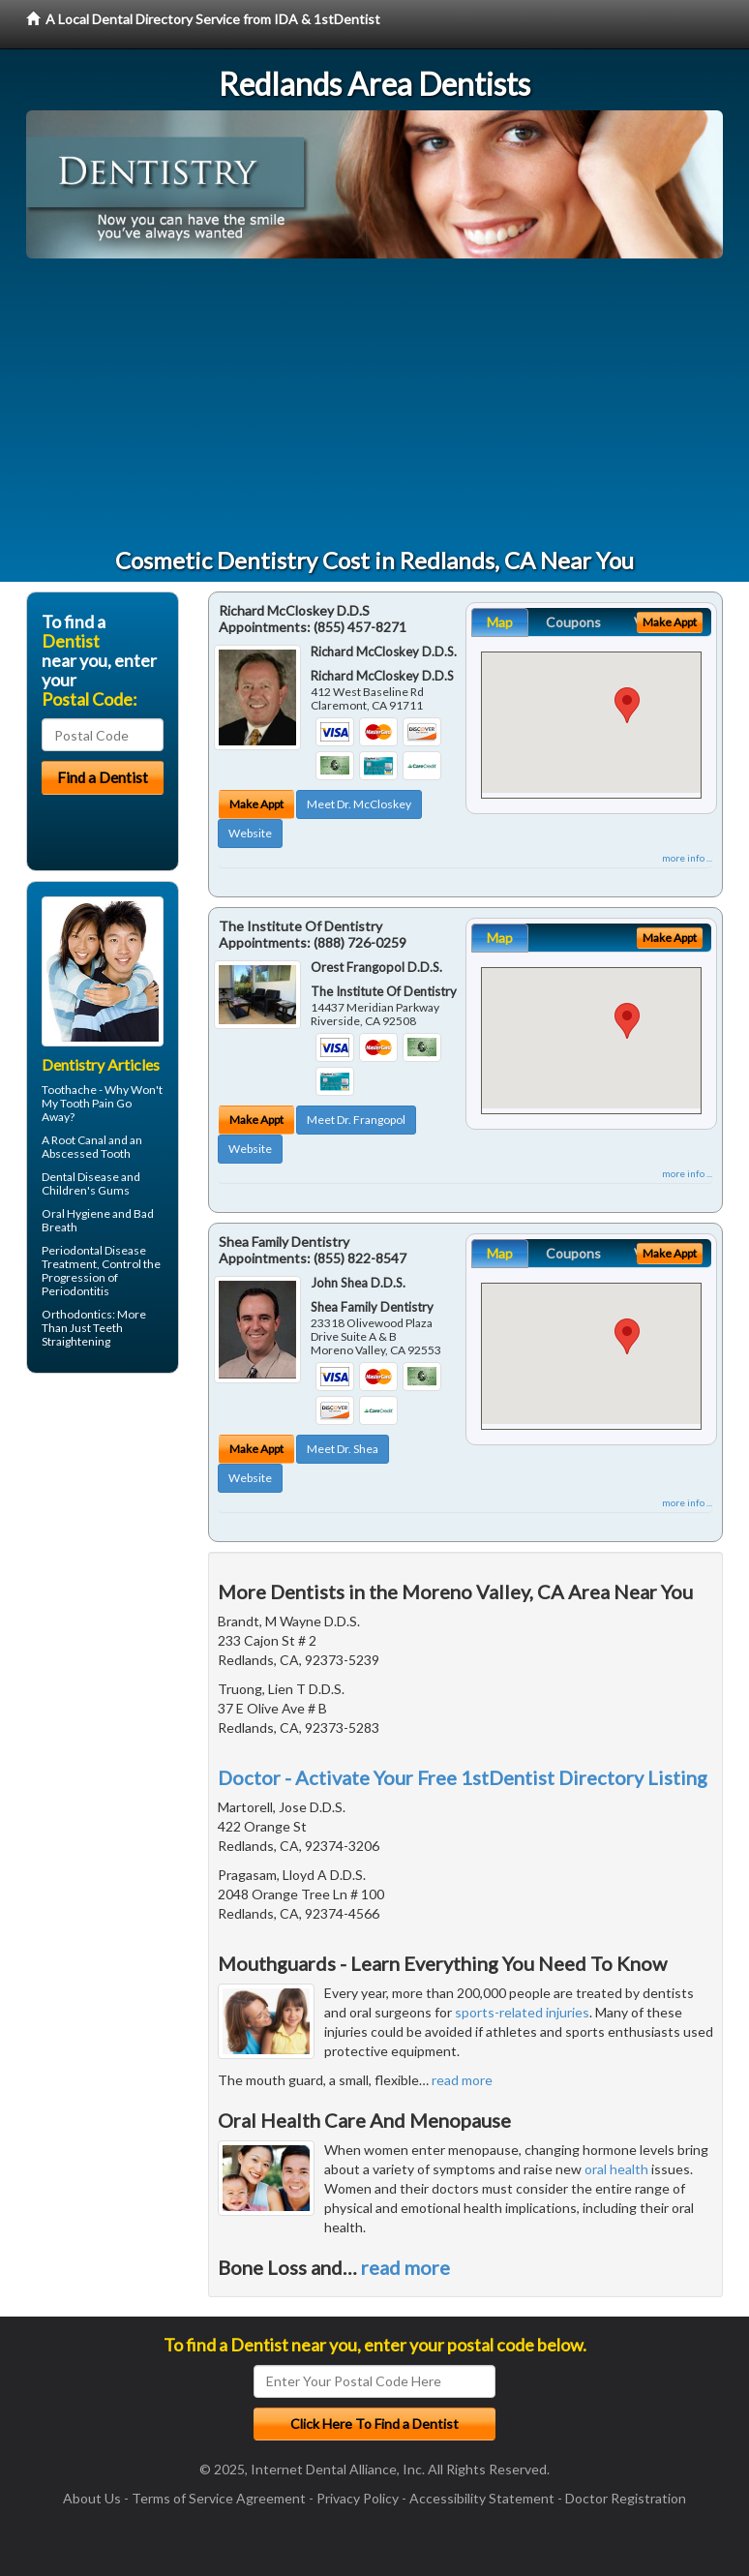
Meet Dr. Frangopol (356, 1119)
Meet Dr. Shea (342, 1448)
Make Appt (256, 804)
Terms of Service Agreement (219, 2498)
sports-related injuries (522, 2012)
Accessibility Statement (481, 2498)
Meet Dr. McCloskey (359, 804)
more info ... (687, 858)
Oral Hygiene (76, 1213)
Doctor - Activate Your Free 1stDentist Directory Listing (462, 1777)
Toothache (69, 1089)
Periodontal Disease (94, 1250)
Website (250, 833)
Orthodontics (77, 1314)
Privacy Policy (357, 2498)
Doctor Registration (625, 2498)
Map (500, 622)
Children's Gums (86, 1190)
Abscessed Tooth (86, 1153)
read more (462, 2080)
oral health (616, 2169)
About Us (92, 2498)
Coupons (573, 622)
